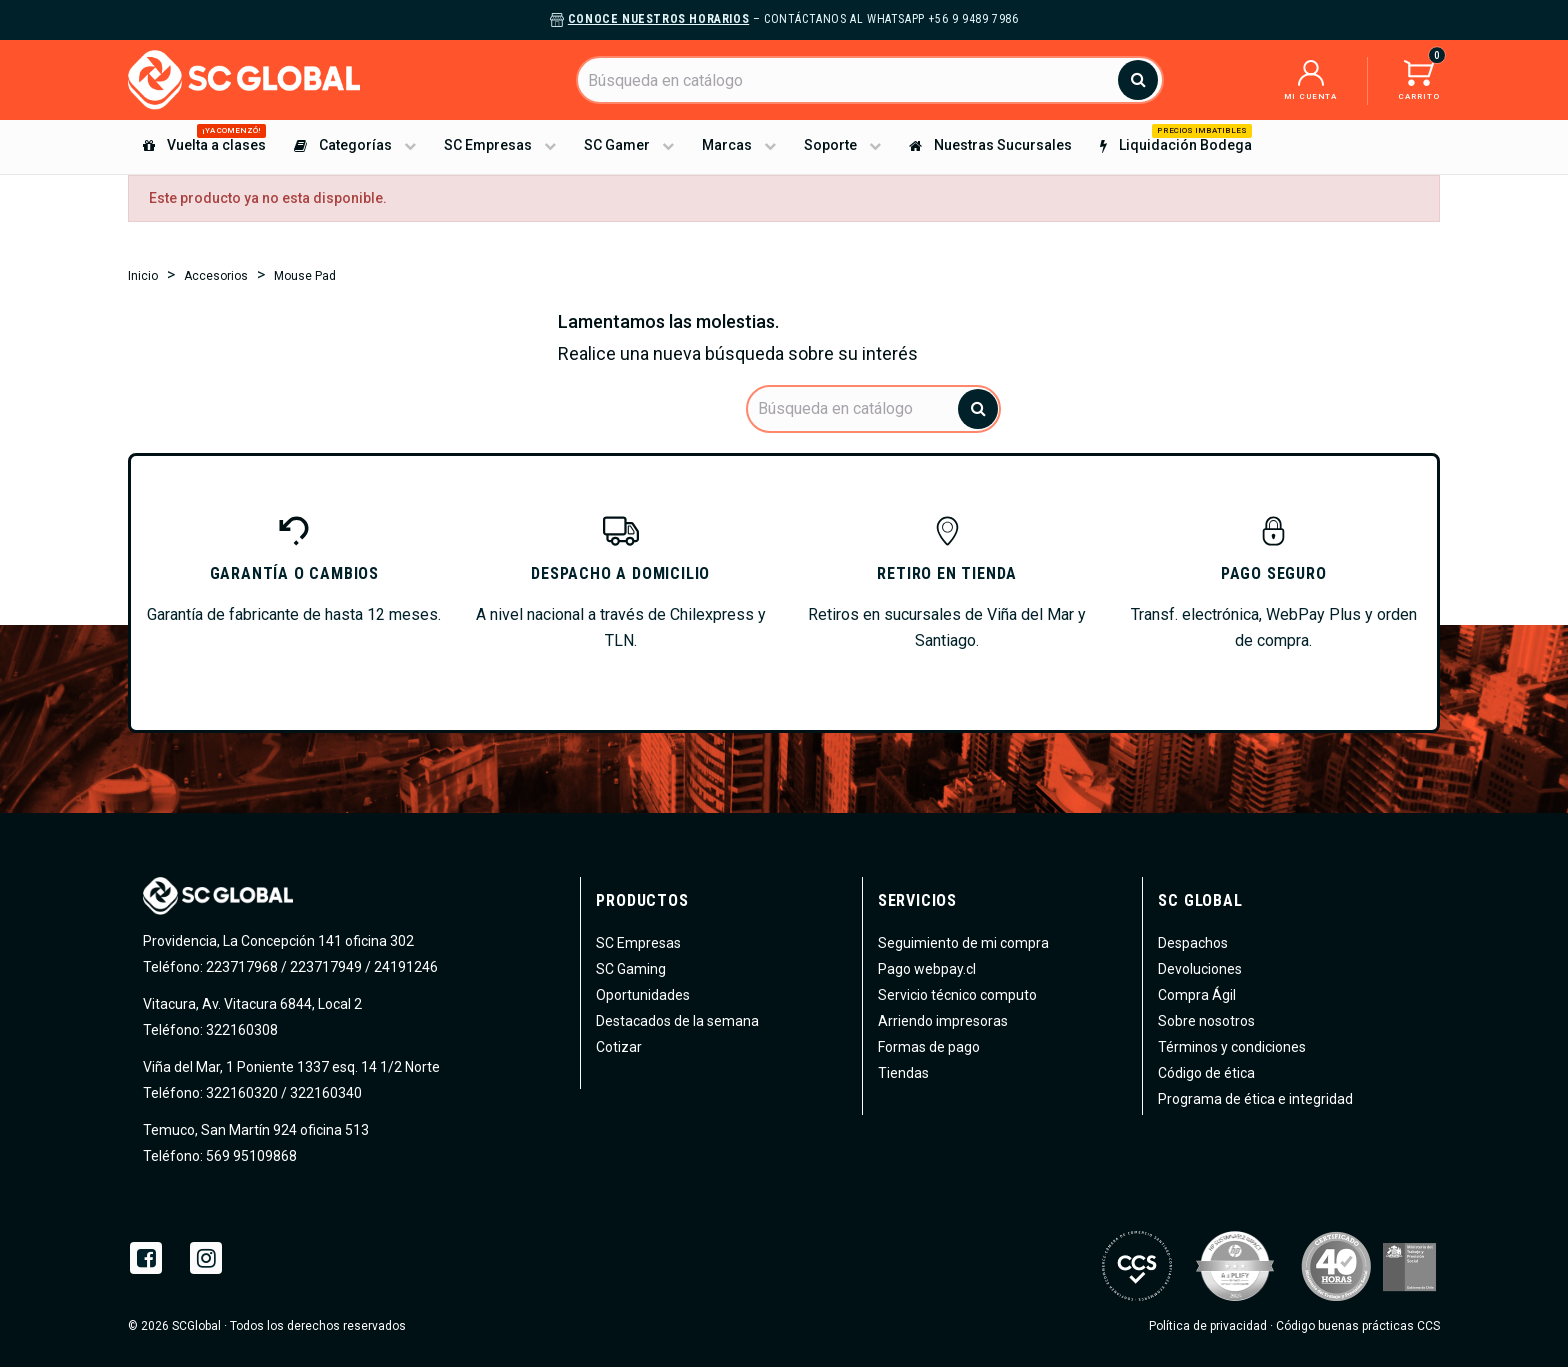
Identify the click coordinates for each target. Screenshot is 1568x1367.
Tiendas (903, 1073)
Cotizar (619, 1047)
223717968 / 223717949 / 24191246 (322, 967)
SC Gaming (631, 969)
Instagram (206, 1258)
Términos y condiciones (1232, 1047)
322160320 (240, 1093)
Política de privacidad (1208, 1326)
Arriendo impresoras (943, 1021)
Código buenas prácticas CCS (1358, 1326)
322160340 (326, 1093)
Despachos (1193, 943)
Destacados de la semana (677, 1021)
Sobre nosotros (1206, 1021)
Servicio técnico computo (957, 995)
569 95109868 (250, 1156)
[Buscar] (870, 80)
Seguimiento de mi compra (963, 943)
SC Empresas (638, 943)
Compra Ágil (1197, 995)
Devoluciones (1200, 969)
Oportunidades (643, 995)
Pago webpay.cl (927, 969)
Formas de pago (929, 1047)
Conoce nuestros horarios (658, 19)
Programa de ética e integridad (1255, 1099)
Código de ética (1206, 1073)
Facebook (146, 1258)
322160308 (240, 1030)
